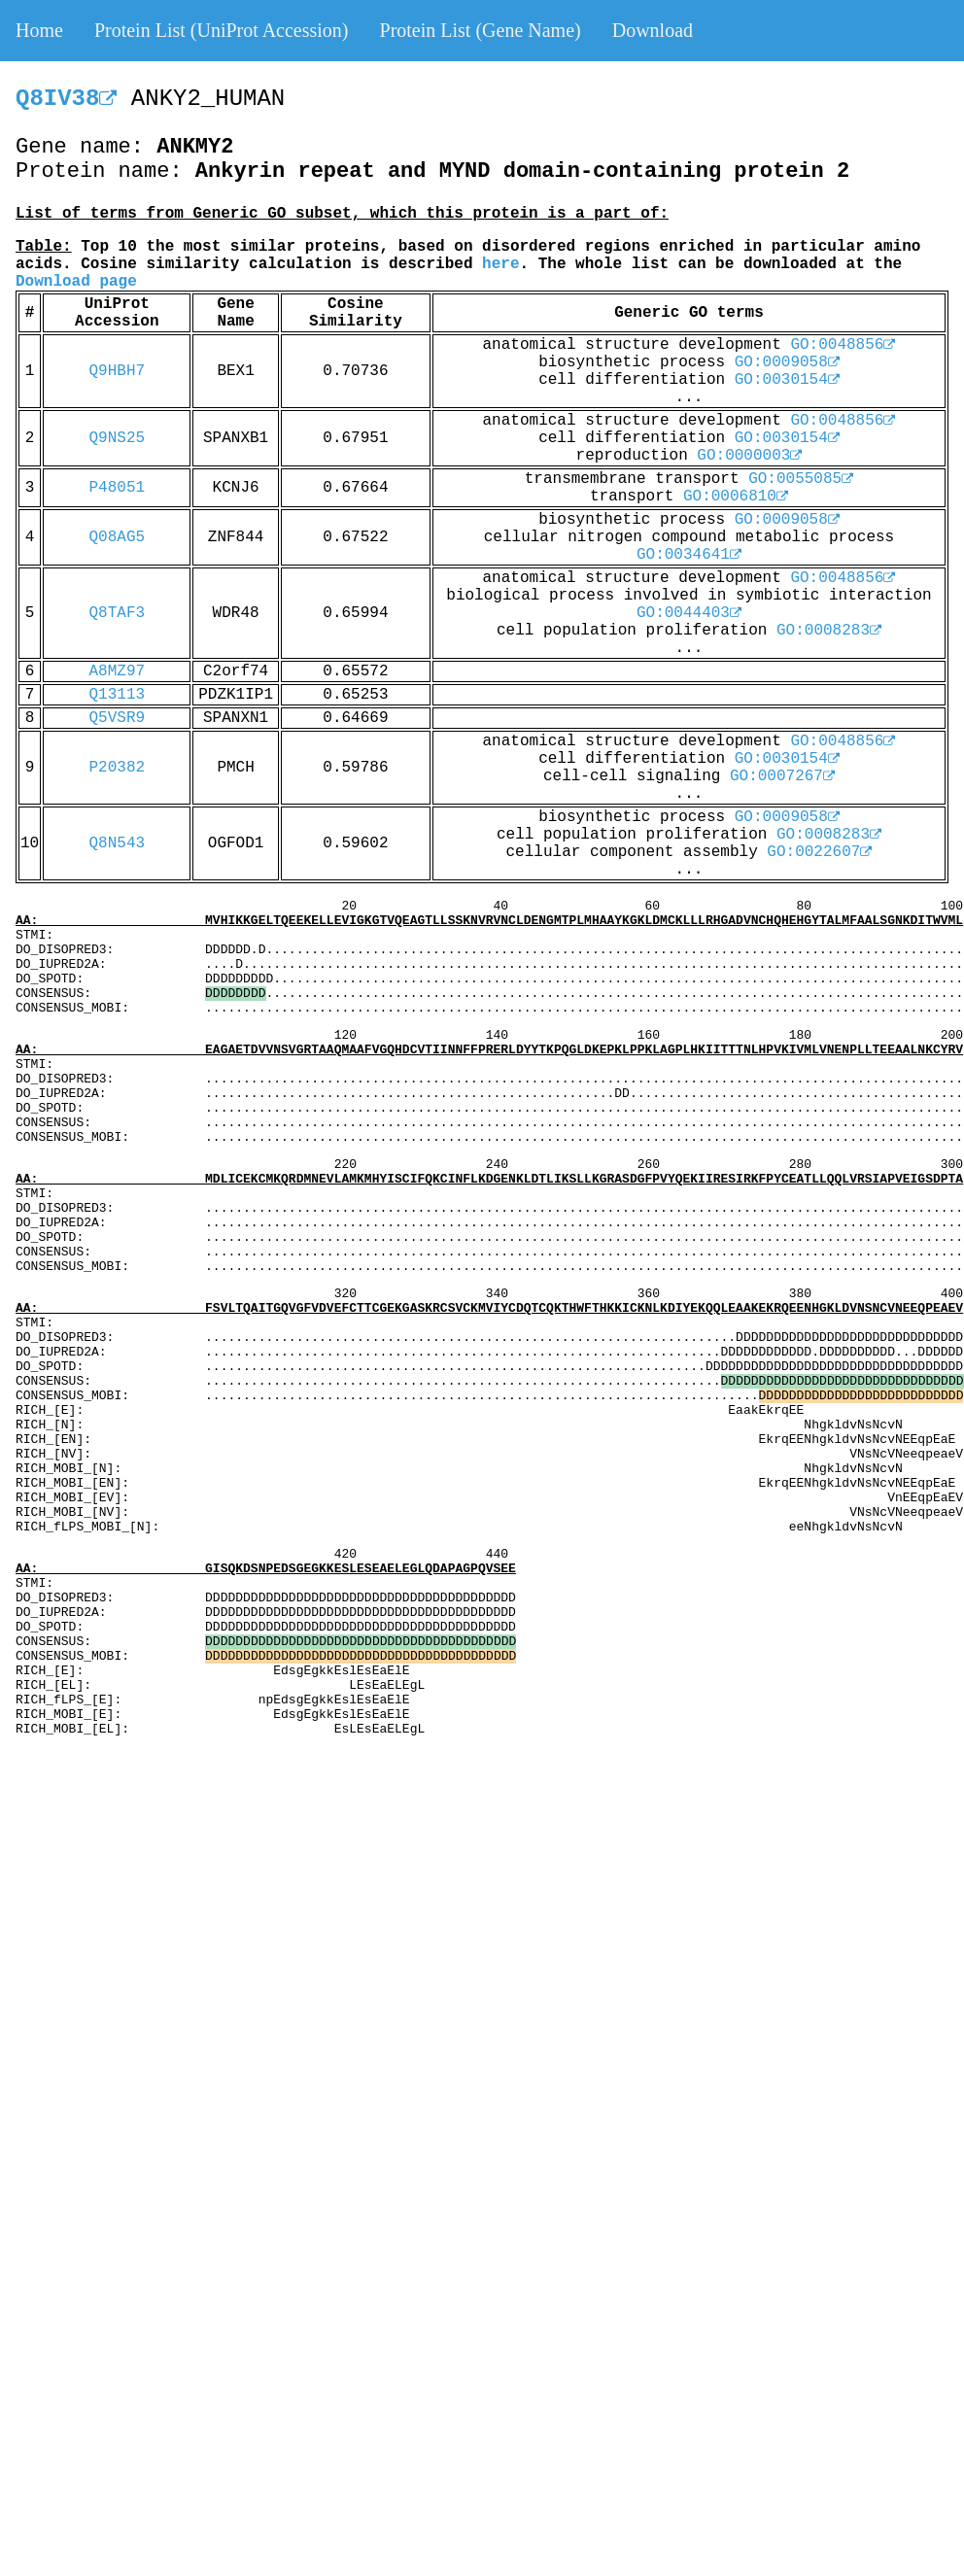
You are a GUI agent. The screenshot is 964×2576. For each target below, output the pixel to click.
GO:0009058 (787, 362)
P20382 (116, 767)
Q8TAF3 (116, 613)
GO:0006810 (735, 496)
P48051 (116, 488)
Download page (76, 282)
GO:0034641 (689, 555)
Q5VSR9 (116, 718)
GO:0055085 (800, 479)
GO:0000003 (749, 455)
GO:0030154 (787, 380)
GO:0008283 (828, 630)
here (500, 264)
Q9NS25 (116, 438)
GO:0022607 (819, 852)
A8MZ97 (116, 671)
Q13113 (116, 695)
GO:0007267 (782, 776)
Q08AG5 (116, 537)
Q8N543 (116, 843)
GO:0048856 (842, 345)
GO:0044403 (689, 613)
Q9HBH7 (116, 371)
